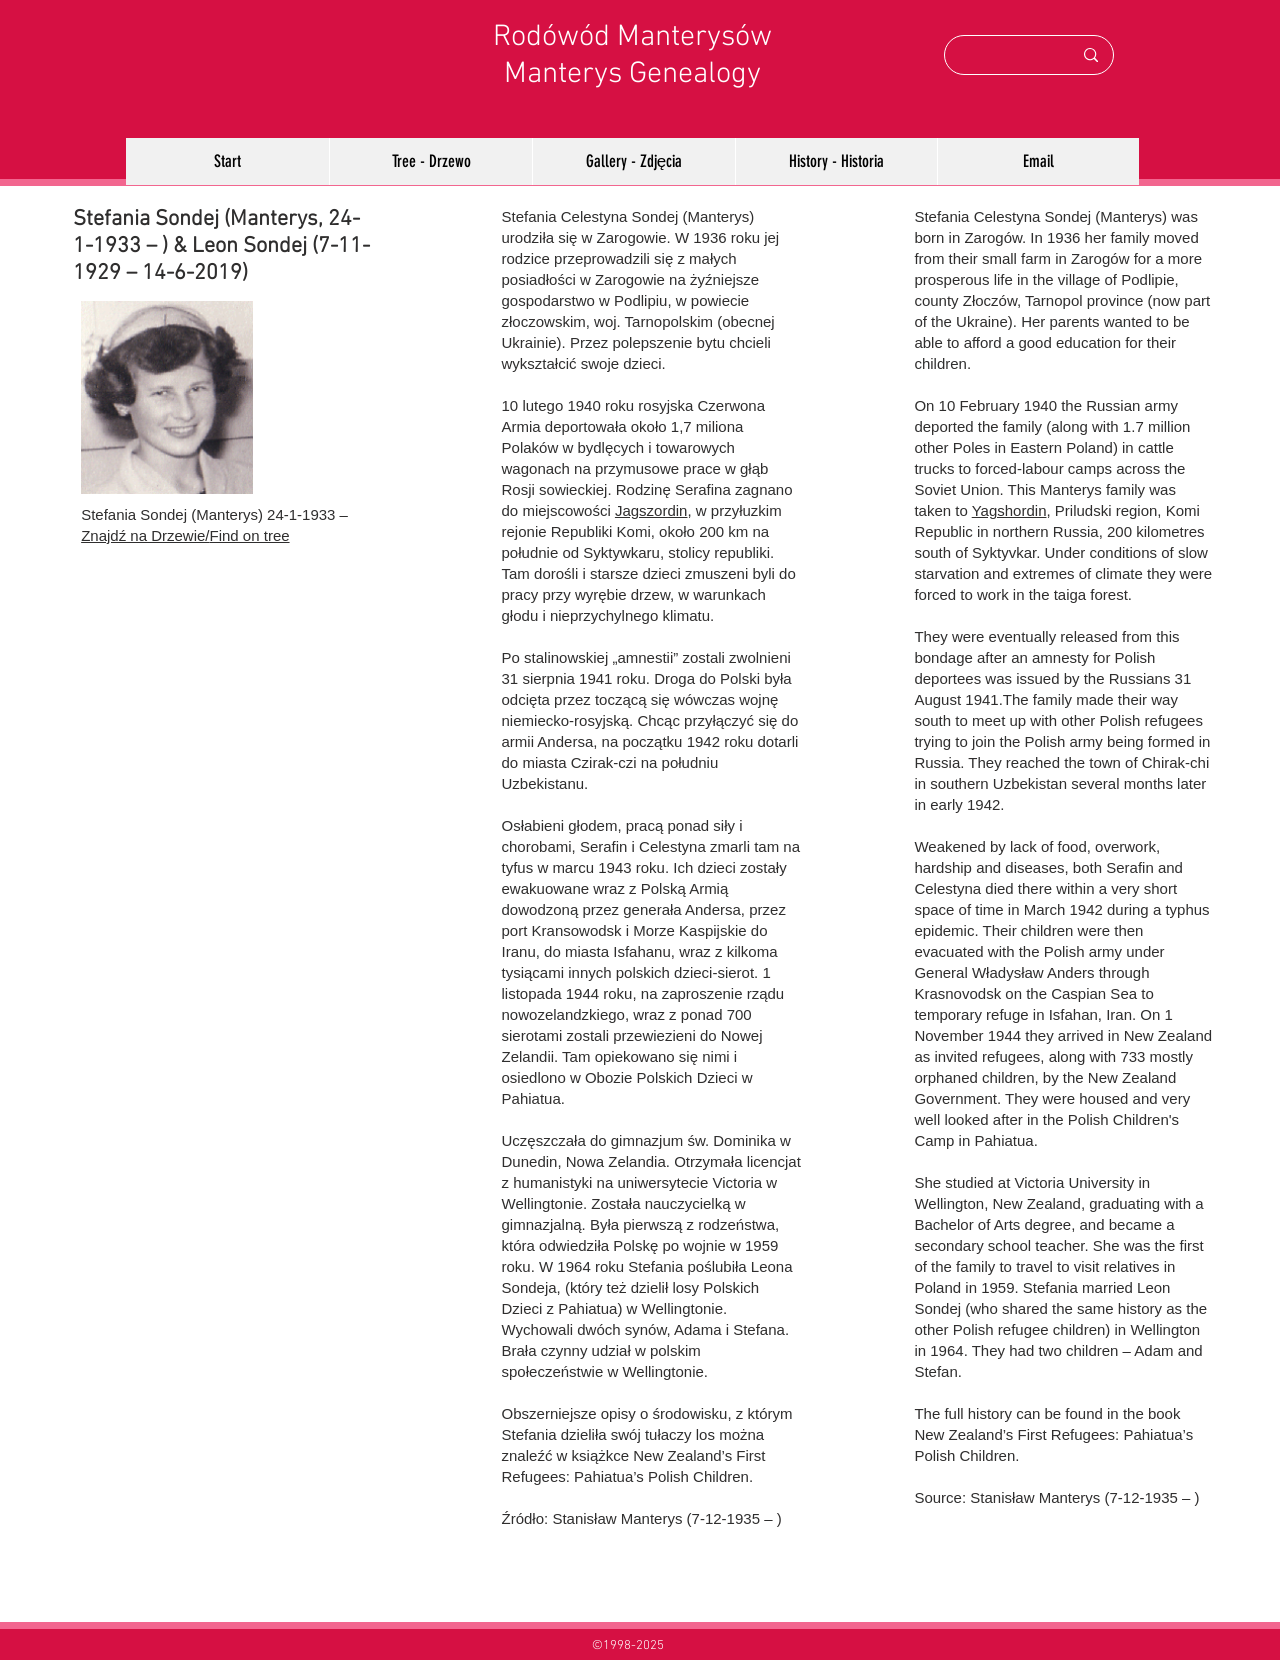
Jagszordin (651, 510)
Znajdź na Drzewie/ (145, 535)
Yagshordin (1009, 510)
